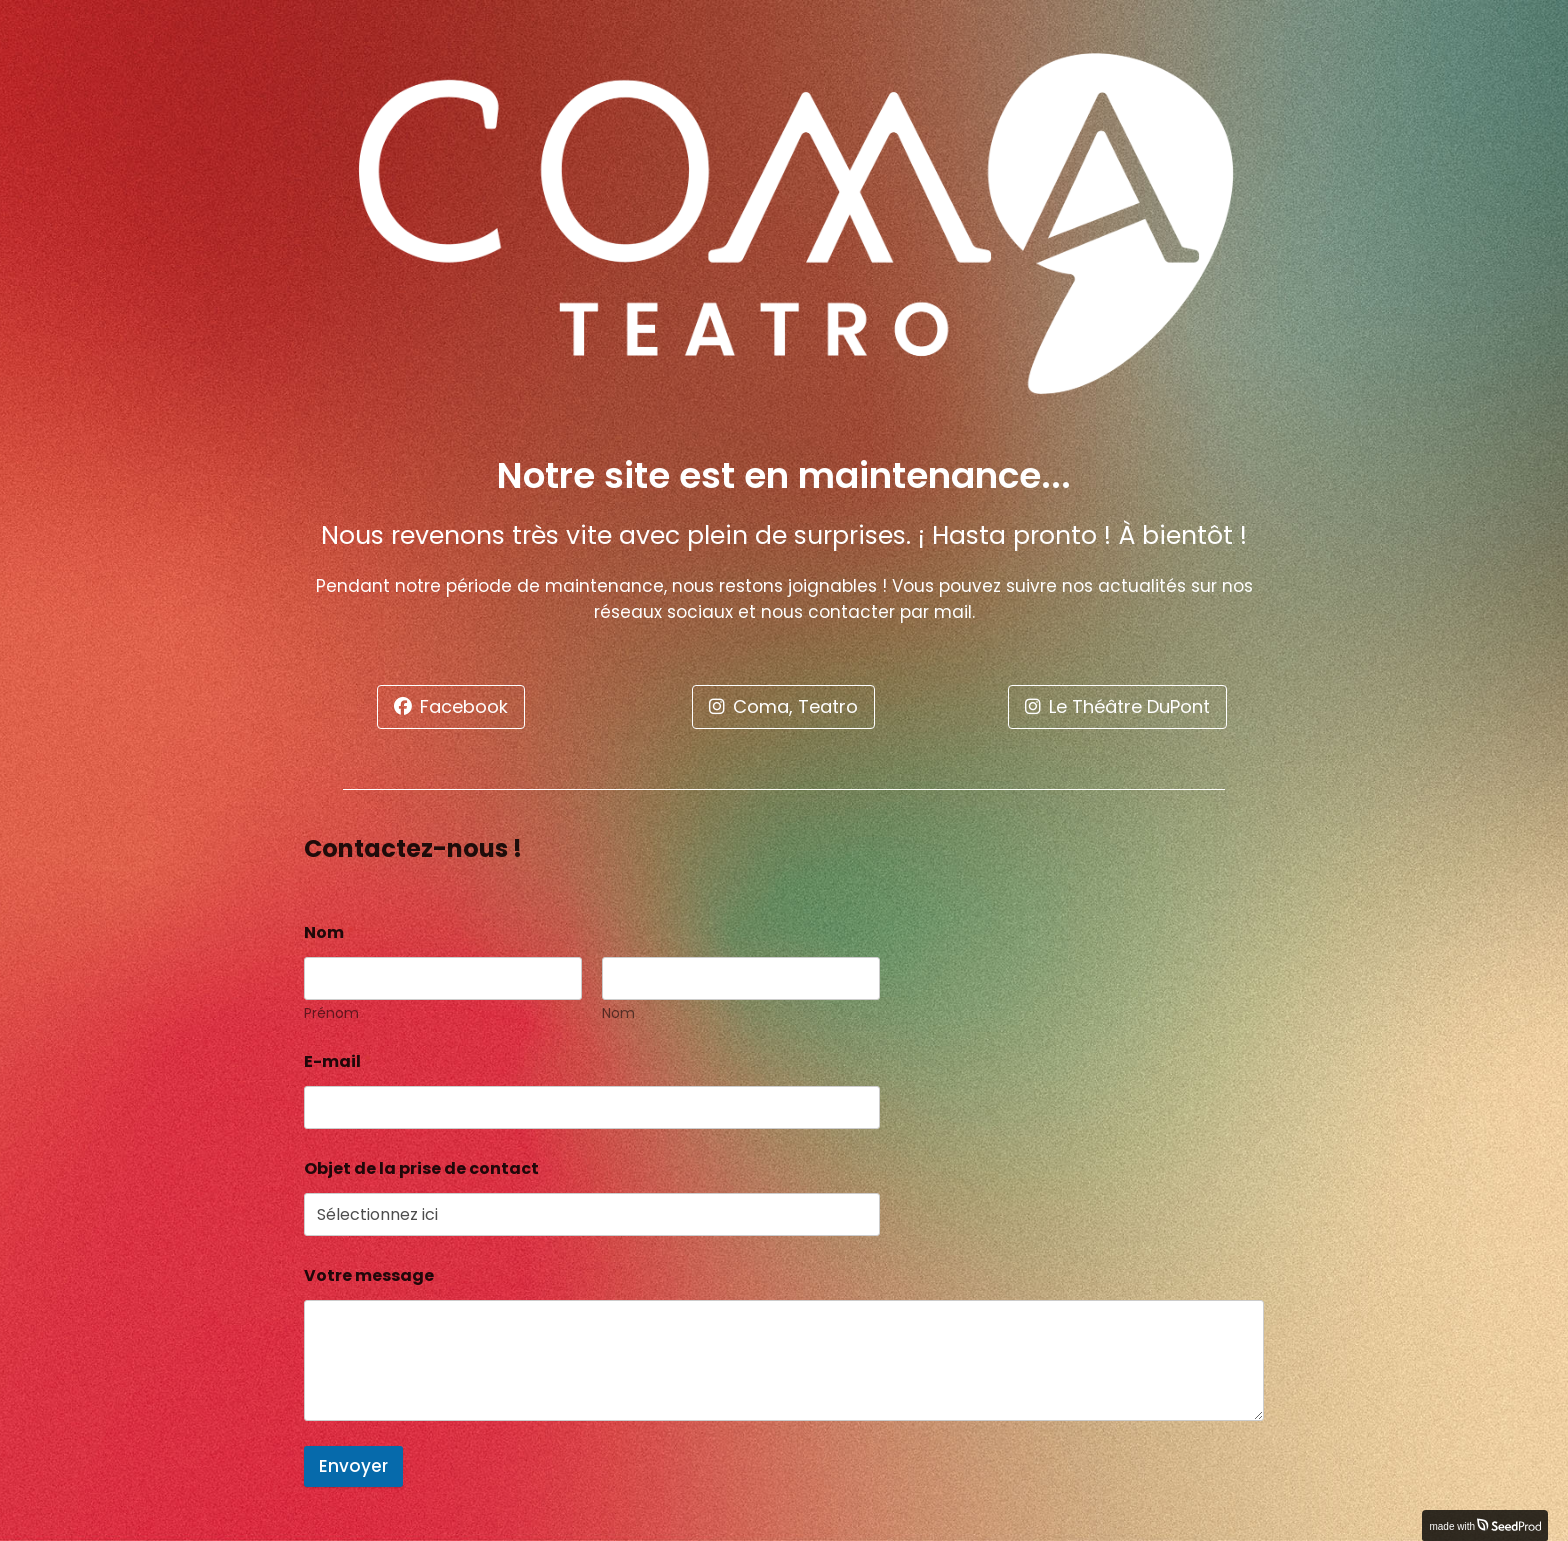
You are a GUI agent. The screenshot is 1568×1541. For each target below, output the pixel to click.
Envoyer (353, 1466)
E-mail (338, 1061)
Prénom (331, 1013)
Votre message (369, 1275)
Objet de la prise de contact (421, 1168)
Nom (618, 1013)
